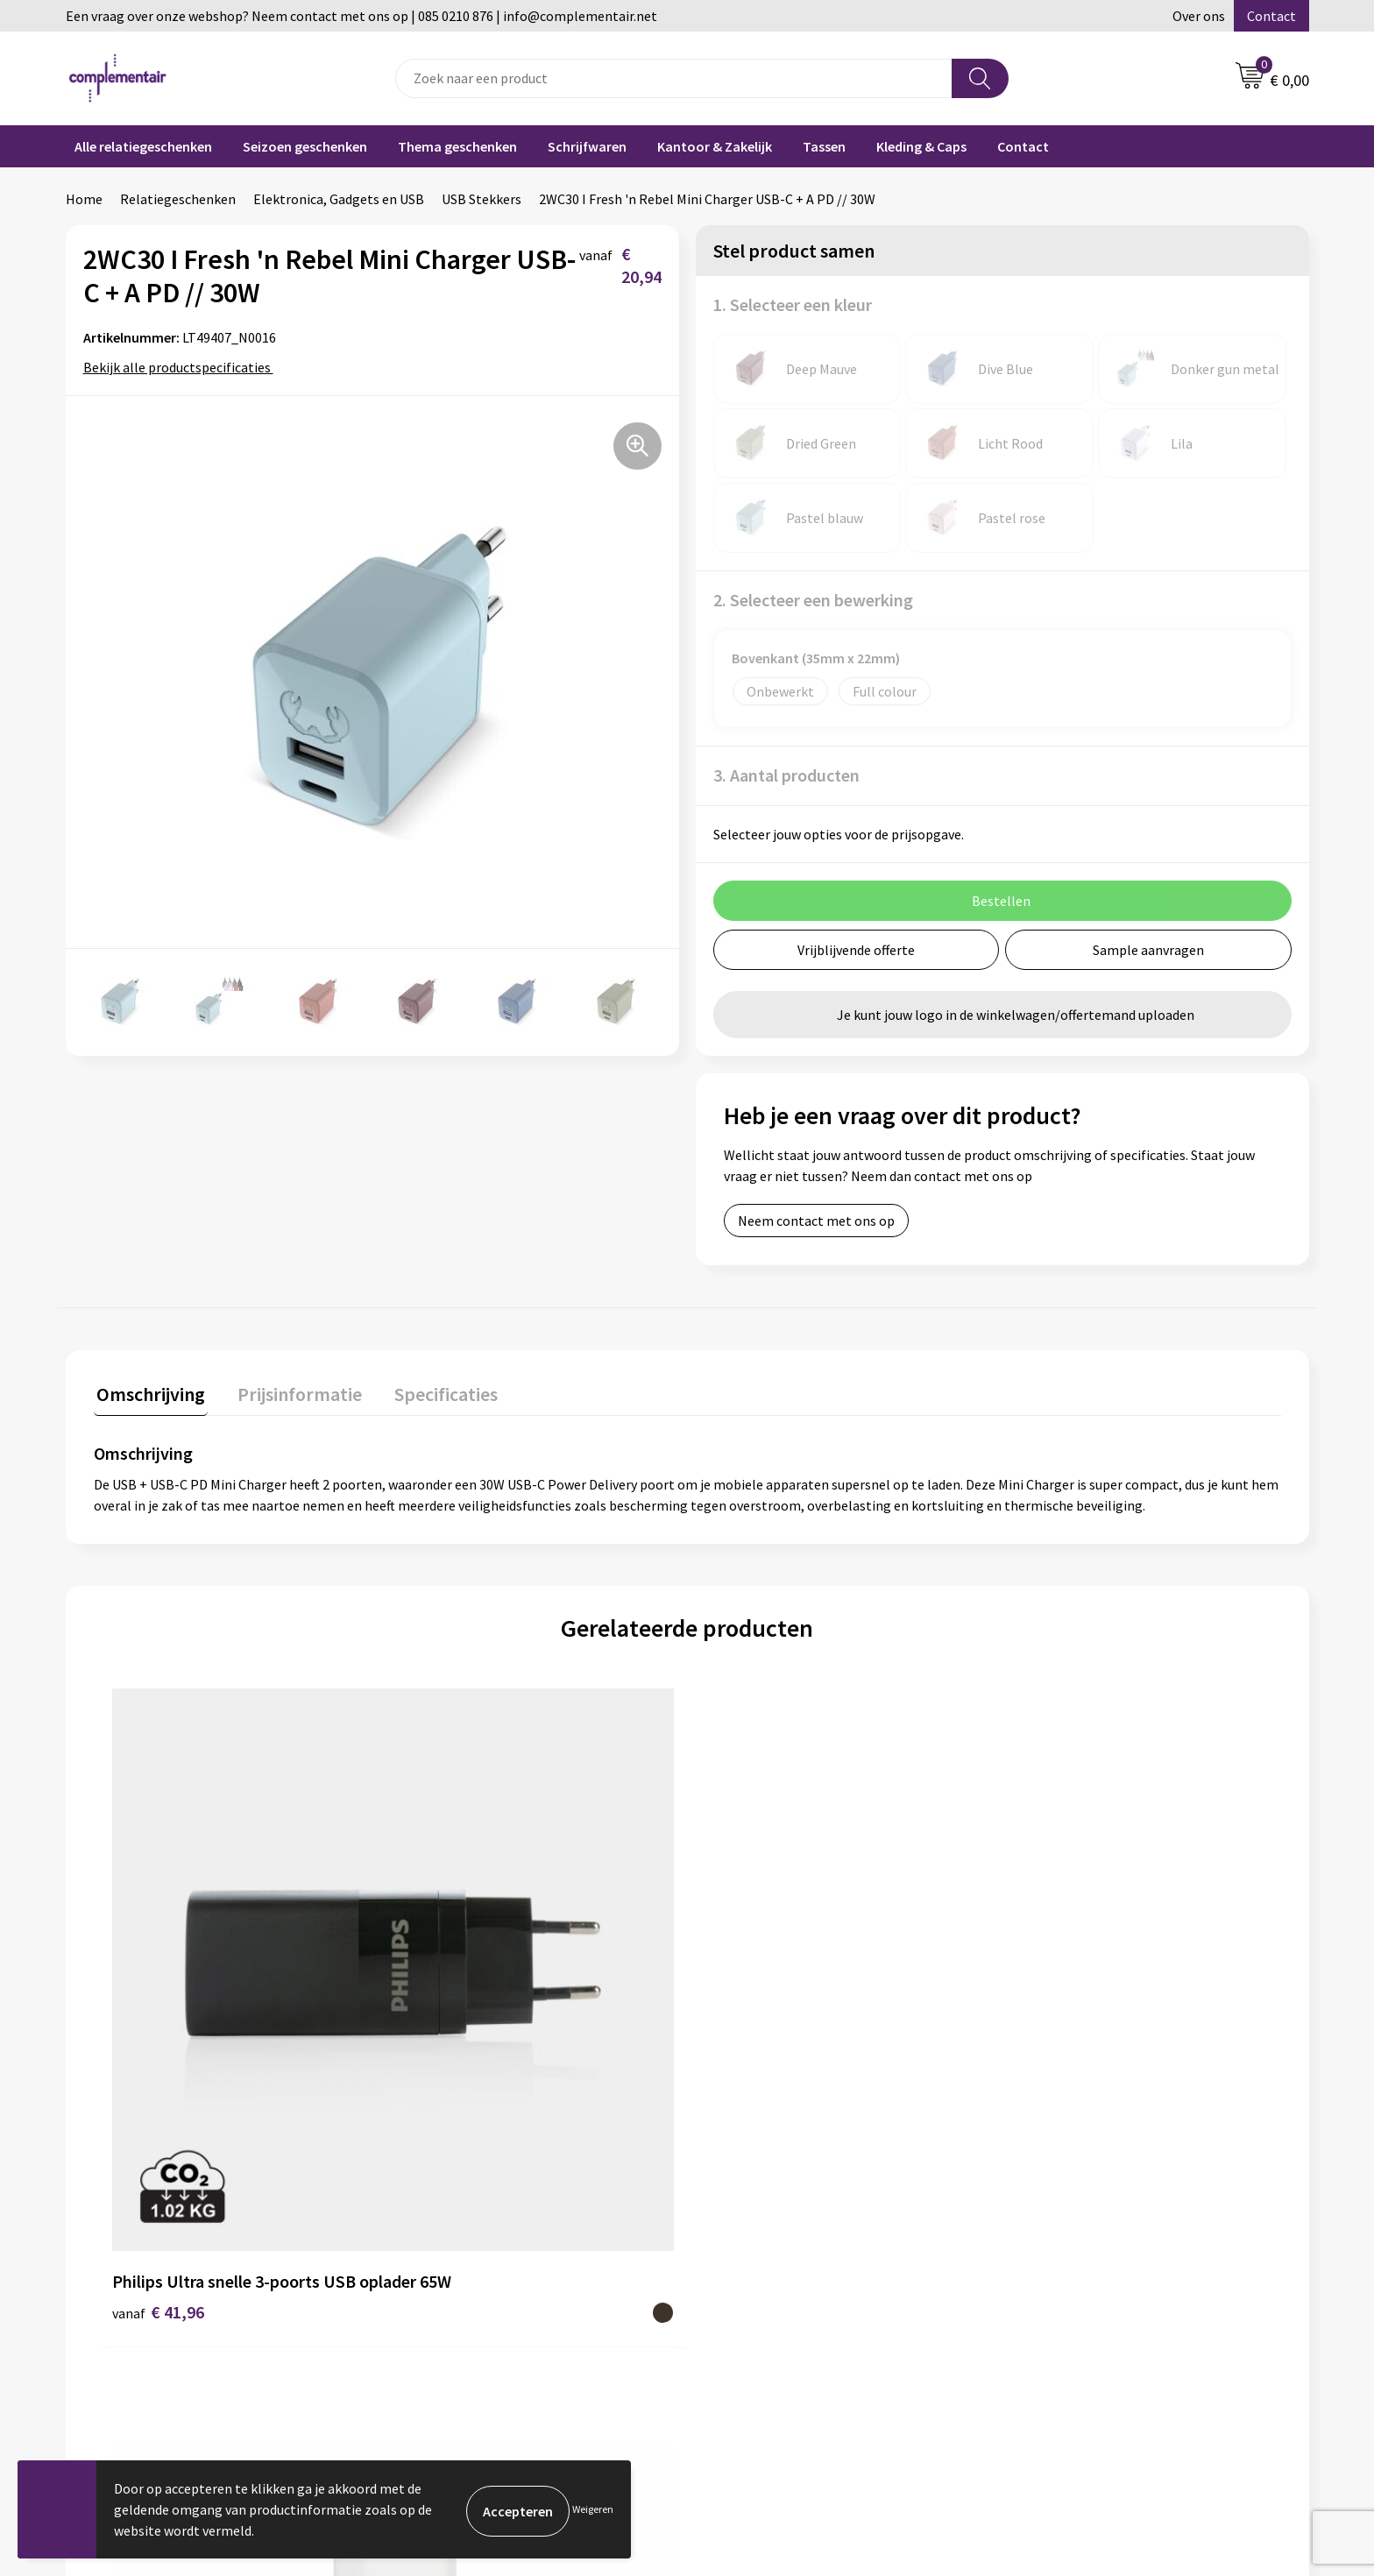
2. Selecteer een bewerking (813, 600)
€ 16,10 (751, 2033)
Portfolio (1045, 2249)
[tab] (148, 1395)
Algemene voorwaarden (471, 2302)
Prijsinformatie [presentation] (291, 1391)
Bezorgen (738, 2302)
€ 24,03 (454, 2033)
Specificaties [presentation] (431, 1391)
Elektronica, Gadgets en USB (338, 199)
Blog (1031, 2223)
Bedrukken (741, 2276)
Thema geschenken (457, 146)
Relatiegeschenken (178, 199)
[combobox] (674, 78)
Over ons (1198, 16)
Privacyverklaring (761, 2382)
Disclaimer (432, 2329)
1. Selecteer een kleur (792, 304)
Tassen (824, 146)
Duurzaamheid (443, 2249)
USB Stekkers (481, 199)
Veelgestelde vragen (770, 2223)
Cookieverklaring (760, 2356)
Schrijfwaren (587, 146)
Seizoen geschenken (305, 146)
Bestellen (738, 2249)
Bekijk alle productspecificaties (182, 367)
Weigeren (592, 2509)
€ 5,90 (1044, 2033)
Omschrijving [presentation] (148, 1391)
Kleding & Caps (921, 146)
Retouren (737, 2329)
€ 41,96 (158, 2033)
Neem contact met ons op (816, 1220)
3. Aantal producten (786, 775)
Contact (1271, 16)
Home (84, 199)
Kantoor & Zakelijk (714, 146)
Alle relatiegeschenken (143, 146)
